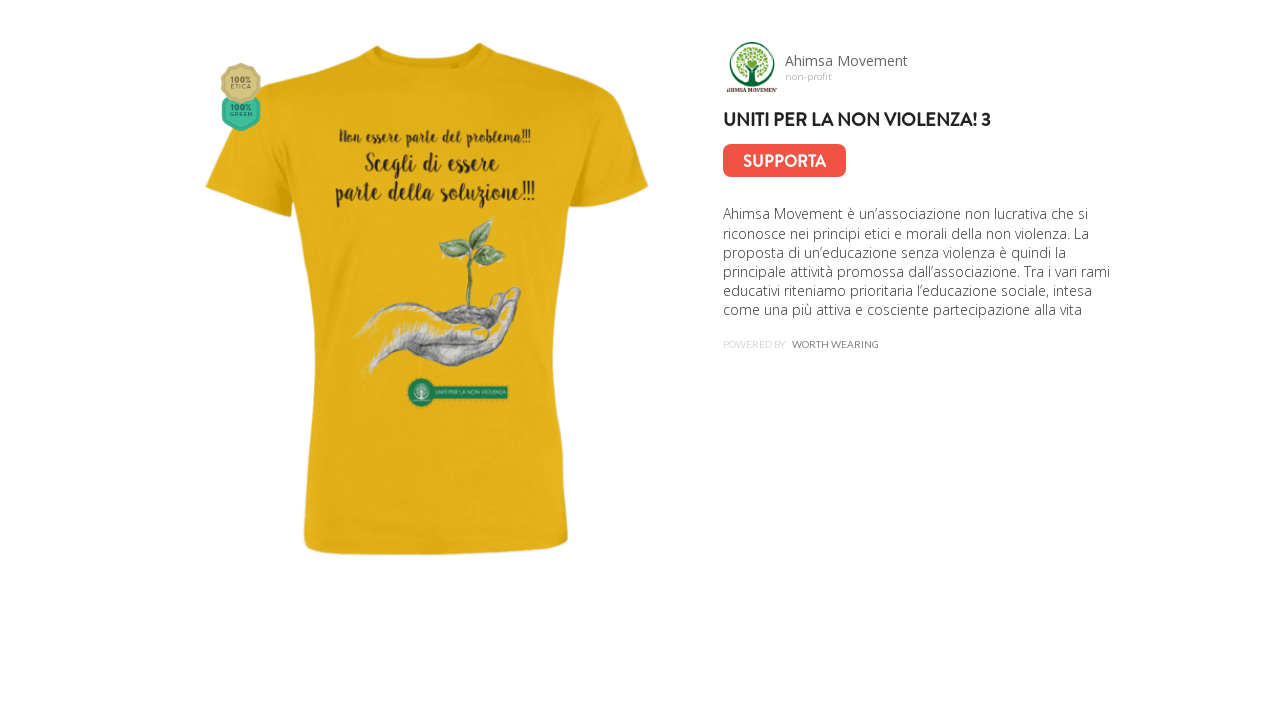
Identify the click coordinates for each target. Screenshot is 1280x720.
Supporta (784, 161)
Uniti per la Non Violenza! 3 (857, 120)
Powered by (801, 345)
